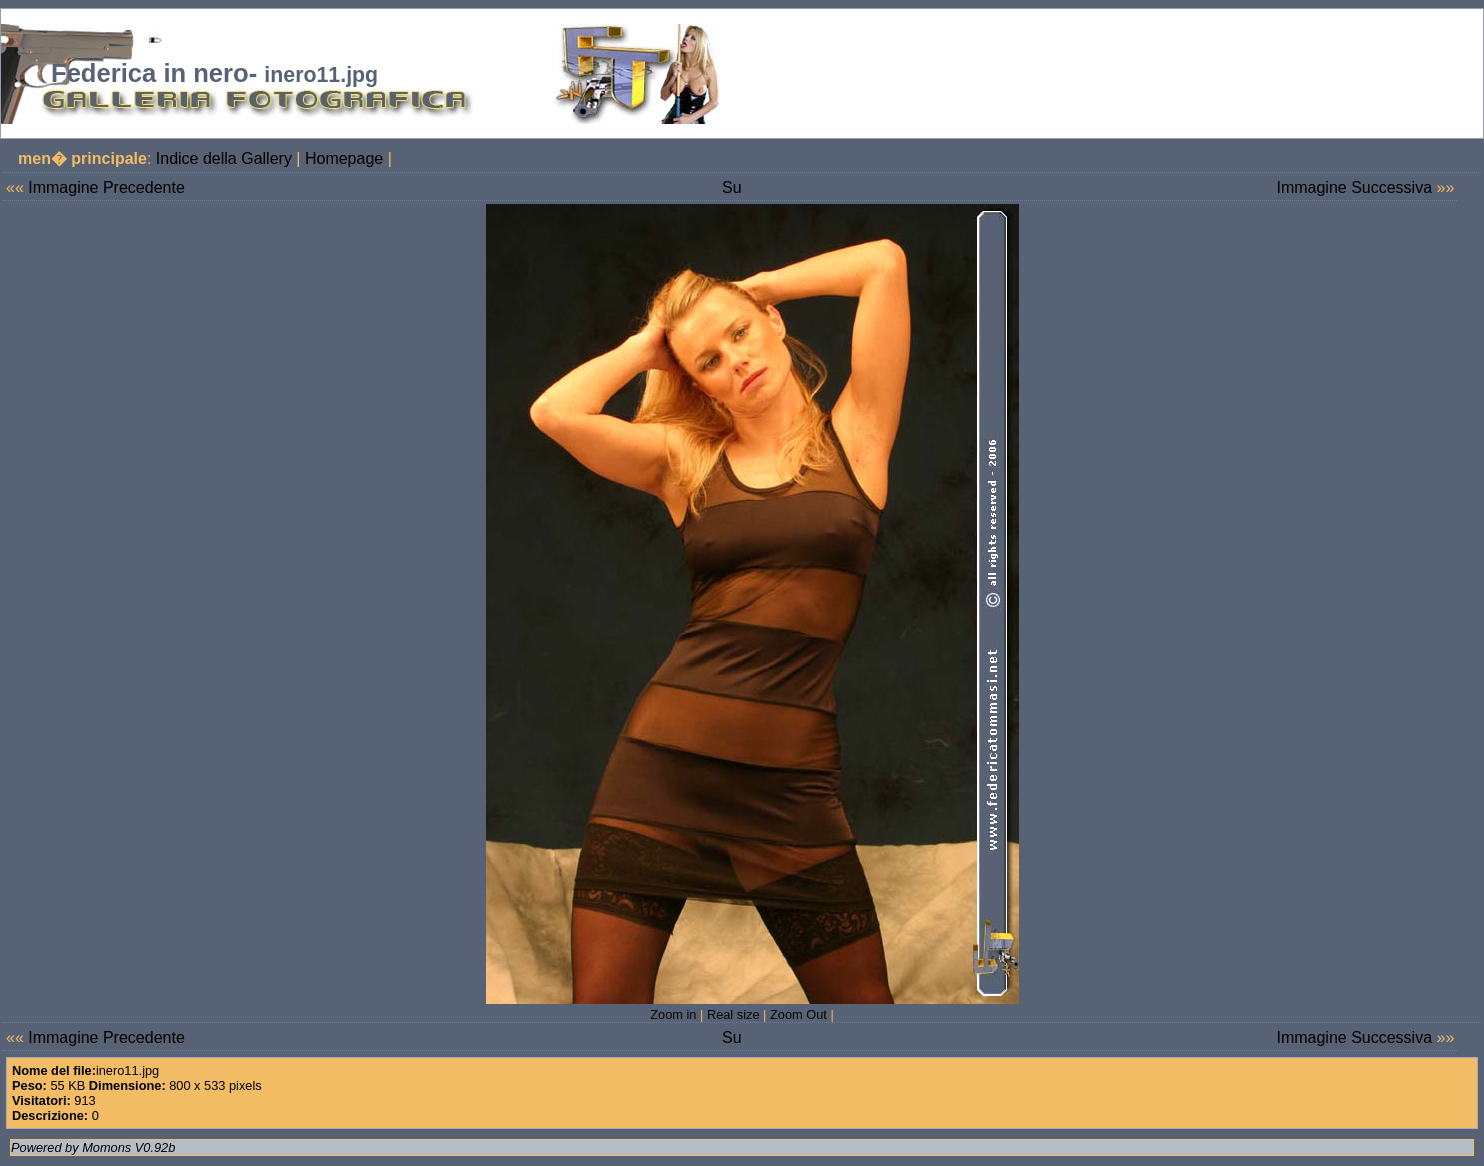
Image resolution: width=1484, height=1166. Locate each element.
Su (732, 187)
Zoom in (673, 1014)
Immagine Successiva (1354, 187)
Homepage (344, 158)
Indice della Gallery (224, 158)
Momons (106, 1147)
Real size (733, 1014)
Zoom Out (798, 1014)
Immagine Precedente (106, 187)
